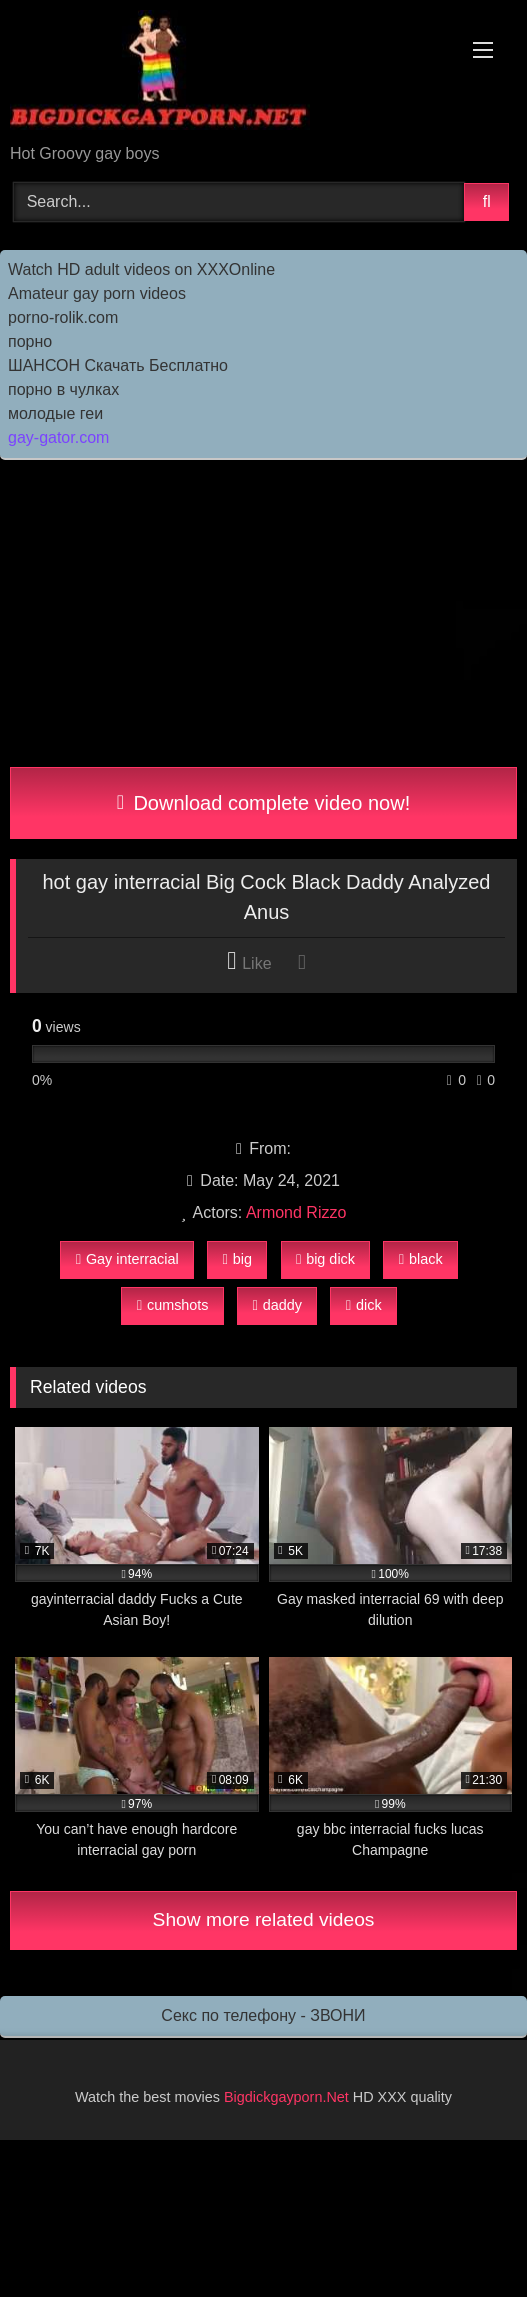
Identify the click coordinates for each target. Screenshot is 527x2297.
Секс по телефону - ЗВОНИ (263, 2015)
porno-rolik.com (63, 317)
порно (30, 341)
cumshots (173, 1305)
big (237, 1259)
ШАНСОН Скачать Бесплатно (118, 365)
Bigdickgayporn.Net (288, 2097)
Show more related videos (264, 1919)
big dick (325, 1259)
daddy (276, 1305)
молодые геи (55, 413)
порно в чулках (63, 389)
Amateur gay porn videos (97, 293)
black (421, 1259)
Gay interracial (127, 1259)
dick (364, 1305)
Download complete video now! (263, 803)
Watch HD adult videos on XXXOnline (141, 269)
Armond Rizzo (296, 1212)
